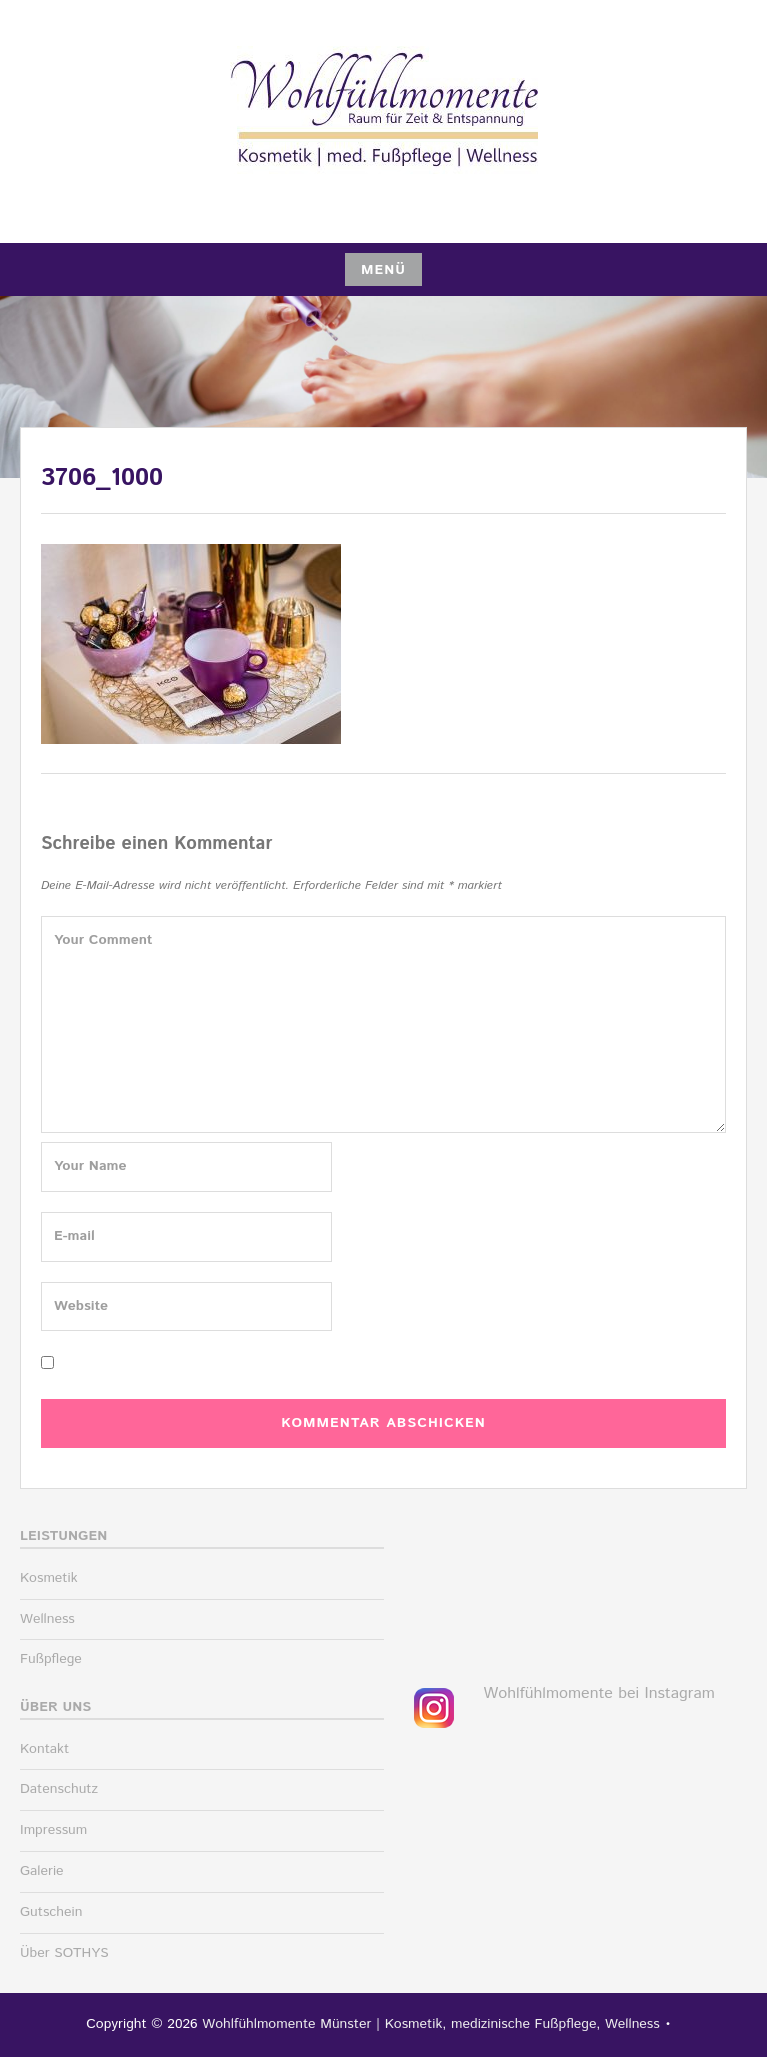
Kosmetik (49, 1578)
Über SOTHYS (64, 1953)
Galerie (42, 1871)
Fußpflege (51, 1659)
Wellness (47, 1619)
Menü (383, 270)
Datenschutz (59, 1789)
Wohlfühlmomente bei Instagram (599, 1693)
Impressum (53, 1830)
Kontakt (44, 1749)
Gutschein (51, 1912)
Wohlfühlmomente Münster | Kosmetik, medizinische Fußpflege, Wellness (430, 2024)
